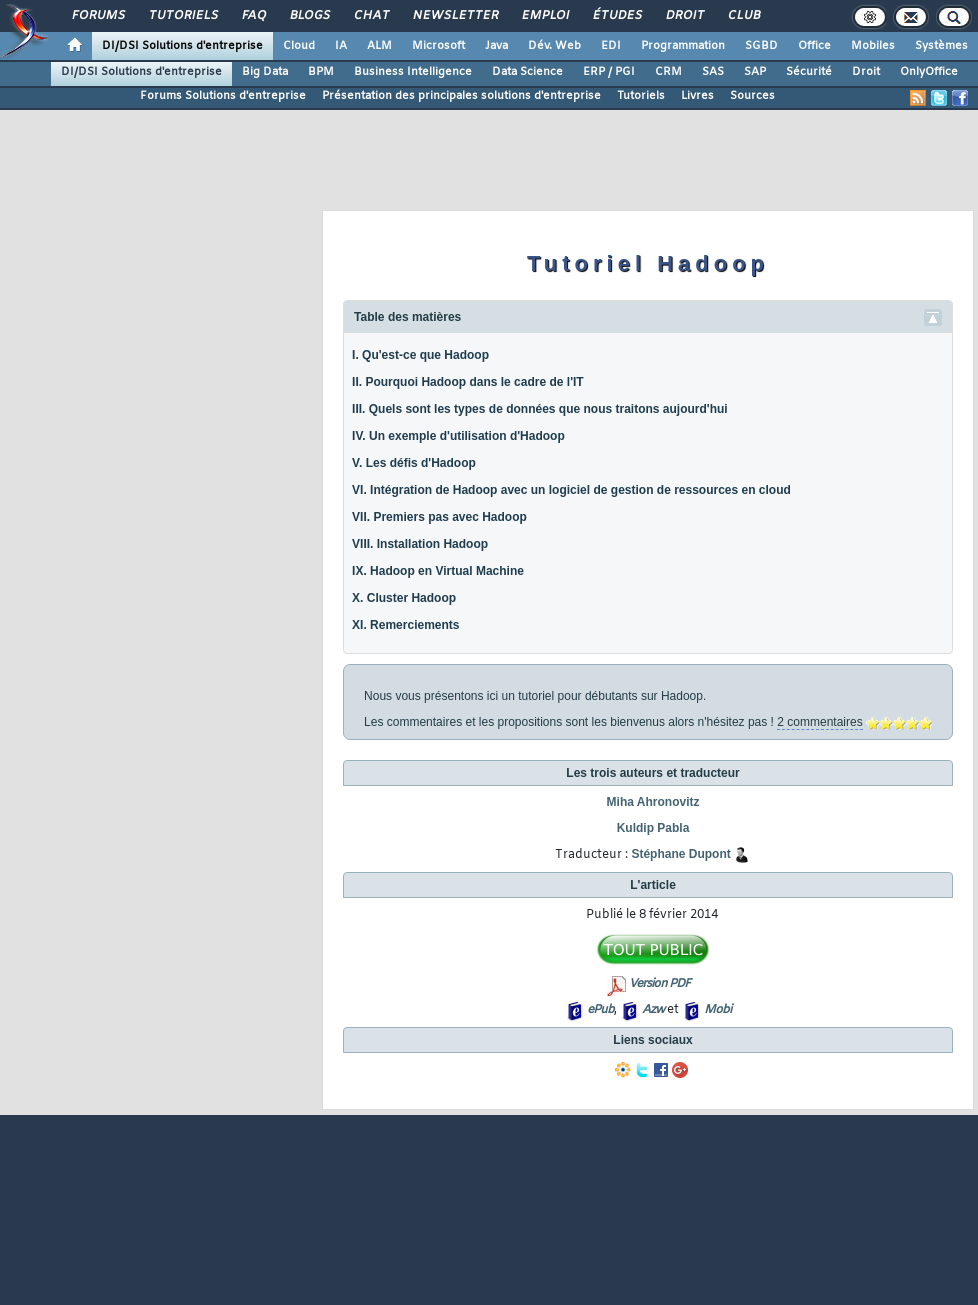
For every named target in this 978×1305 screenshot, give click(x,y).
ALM (379, 46)
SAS (713, 72)
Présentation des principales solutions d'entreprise (461, 96)
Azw (653, 1010)
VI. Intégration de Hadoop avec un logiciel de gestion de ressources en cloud (571, 490)
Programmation (683, 46)
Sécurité (809, 72)
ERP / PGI (609, 72)
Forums (97, 16)
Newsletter (454, 16)
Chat (370, 16)
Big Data (265, 72)
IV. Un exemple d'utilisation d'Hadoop (458, 436)
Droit (684, 16)
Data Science (527, 72)
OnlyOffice (929, 72)
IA (341, 46)
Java (496, 46)
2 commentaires (819, 722)
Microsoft (438, 46)
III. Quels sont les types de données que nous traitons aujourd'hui (540, 409)
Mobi (717, 1010)
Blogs (309, 16)
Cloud (299, 46)
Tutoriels (182, 16)
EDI (611, 46)
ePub (600, 1010)
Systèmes (941, 46)
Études (616, 16)
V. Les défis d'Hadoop (414, 463)
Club (743, 16)
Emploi (544, 16)
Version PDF (659, 984)
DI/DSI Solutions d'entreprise (182, 46)
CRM (668, 72)
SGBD (761, 46)
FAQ (253, 16)
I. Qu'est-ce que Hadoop (420, 355)
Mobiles (873, 46)
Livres (697, 96)
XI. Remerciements (405, 625)
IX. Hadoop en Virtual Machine (438, 571)
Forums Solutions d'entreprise (223, 96)
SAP (755, 72)
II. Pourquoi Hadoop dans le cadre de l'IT (468, 382)
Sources (752, 96)
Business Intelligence (413, 72)
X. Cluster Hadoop (404, 598)
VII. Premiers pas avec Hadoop (439, 517)
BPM (321, 72)
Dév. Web (554, 46)
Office (814, 46)
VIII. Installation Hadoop (420, 544)
